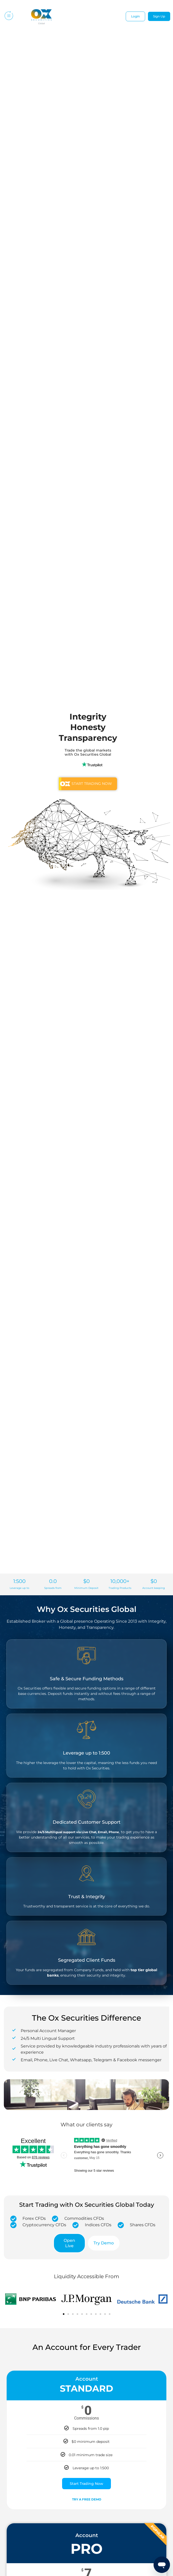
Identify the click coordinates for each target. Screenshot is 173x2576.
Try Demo (104, 2243)
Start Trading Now (86, 2483)
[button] (63, 2314)
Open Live (69, 2243)
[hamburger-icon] (8, 16)
